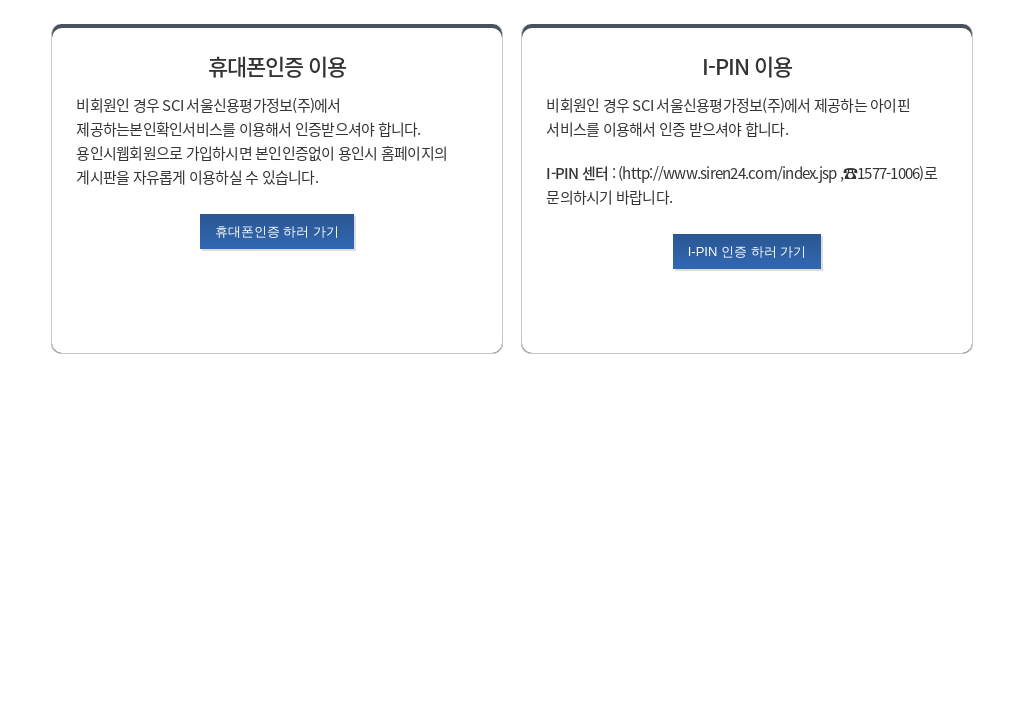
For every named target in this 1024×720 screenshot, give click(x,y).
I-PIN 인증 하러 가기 (747, 251)
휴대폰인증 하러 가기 (277, 231)
